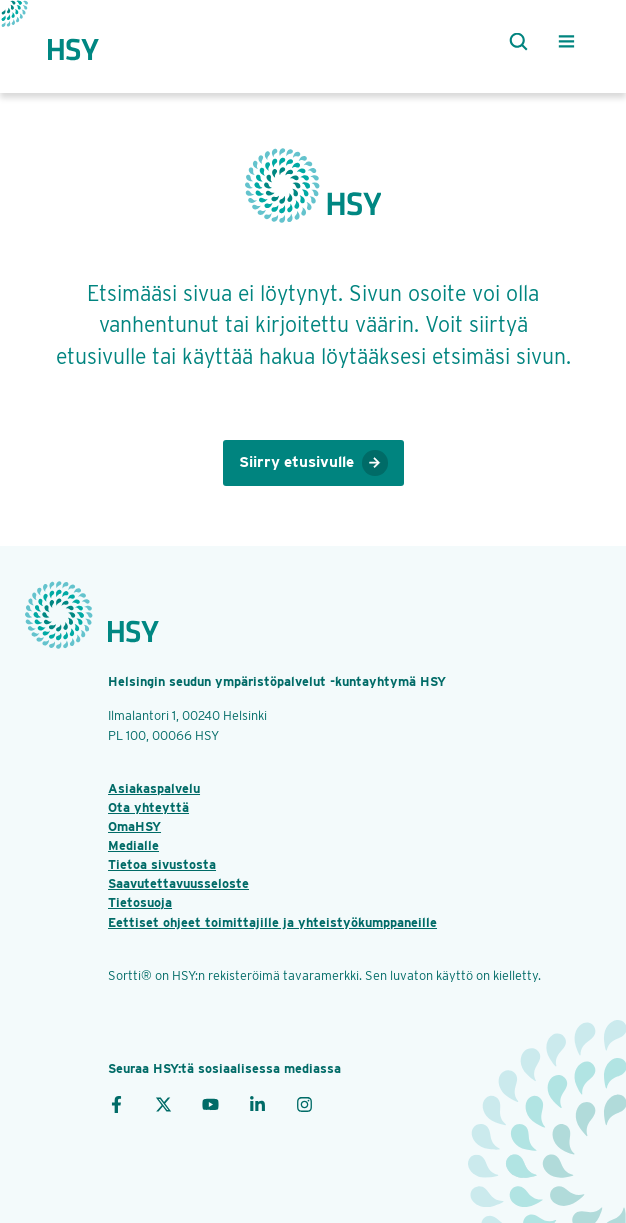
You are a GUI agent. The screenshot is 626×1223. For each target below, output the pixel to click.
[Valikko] (566, 41)
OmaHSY (134, 826)
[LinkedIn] (257, 1103)
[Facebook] (116, 1103)
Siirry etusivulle (313, 463)
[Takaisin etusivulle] (90, 41)
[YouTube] (210, 1103)
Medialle (133, 845)
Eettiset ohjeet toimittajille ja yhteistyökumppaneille (272, 922)
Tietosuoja (140, 902)
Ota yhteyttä (148, 807)
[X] (163, 1103)
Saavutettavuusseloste (178, 883)
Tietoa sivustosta (162, 864)
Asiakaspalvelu (154, 788)
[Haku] (513, 41)
